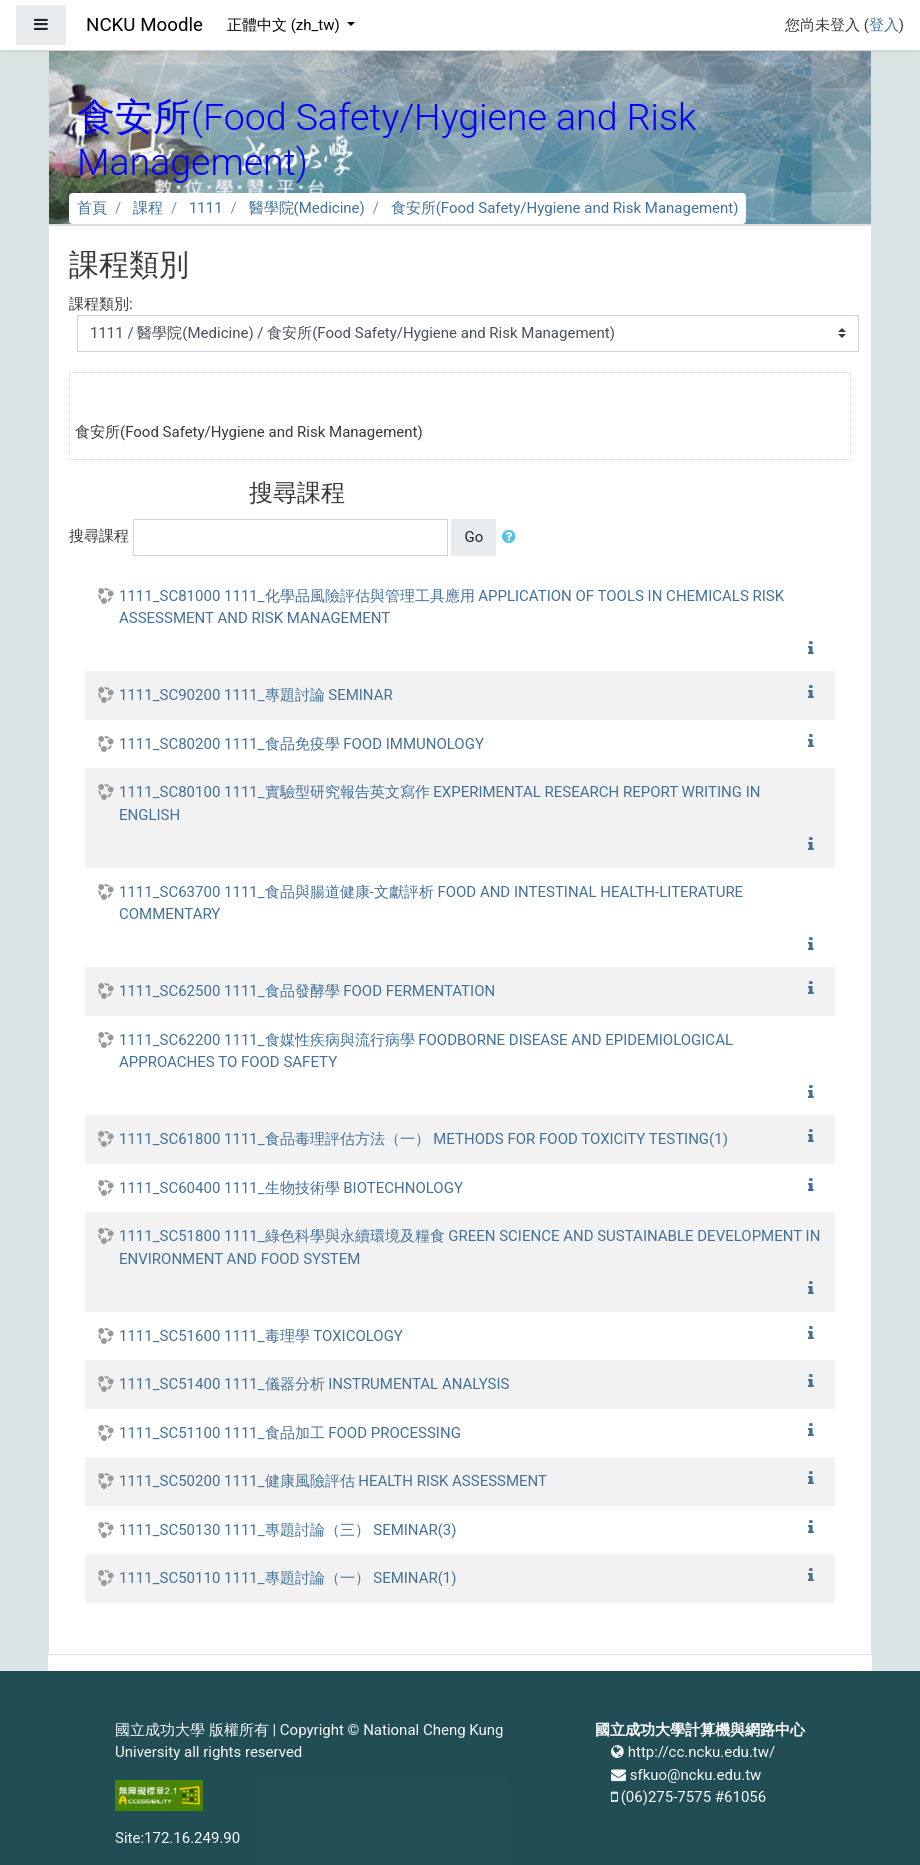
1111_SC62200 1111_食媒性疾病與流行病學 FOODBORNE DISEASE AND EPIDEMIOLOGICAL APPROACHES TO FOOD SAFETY (426, 1051)
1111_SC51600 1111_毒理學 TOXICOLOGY (261, 1336)
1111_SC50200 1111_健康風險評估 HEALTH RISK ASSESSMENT (333, 1481)
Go (473, 537)
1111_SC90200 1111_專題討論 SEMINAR (256, 695)
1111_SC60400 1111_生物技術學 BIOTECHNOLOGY (291, 1188)
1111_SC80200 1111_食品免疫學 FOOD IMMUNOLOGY (301, 744)
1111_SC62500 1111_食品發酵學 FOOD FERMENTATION (307, 991)
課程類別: (101, 304)
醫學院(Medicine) (307, 208)
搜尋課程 (99, 536)
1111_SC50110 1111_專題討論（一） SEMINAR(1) (288, 1578)
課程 (148, 208)
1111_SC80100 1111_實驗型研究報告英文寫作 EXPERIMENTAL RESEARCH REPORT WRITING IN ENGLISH (439, 803)
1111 (206, 208)
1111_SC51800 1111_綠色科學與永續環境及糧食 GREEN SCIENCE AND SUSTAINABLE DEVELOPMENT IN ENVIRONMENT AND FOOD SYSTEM (469, 1247)
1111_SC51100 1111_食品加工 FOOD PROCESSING (290, 1433)
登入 (884, 25)
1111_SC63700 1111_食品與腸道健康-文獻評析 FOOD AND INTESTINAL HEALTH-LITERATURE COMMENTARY (431, 903)
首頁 (92, 208)
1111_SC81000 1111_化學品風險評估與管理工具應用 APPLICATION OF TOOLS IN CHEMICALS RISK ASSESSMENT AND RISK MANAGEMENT (451, 607)
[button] (513, 537)
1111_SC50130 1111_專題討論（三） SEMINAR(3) (288, 1530)
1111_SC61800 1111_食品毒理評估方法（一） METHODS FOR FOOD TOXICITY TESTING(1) (423, 1139)
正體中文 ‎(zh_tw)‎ (285, 25)
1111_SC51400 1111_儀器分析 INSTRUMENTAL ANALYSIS (314, 1384)
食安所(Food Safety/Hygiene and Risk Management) (565, 208)
